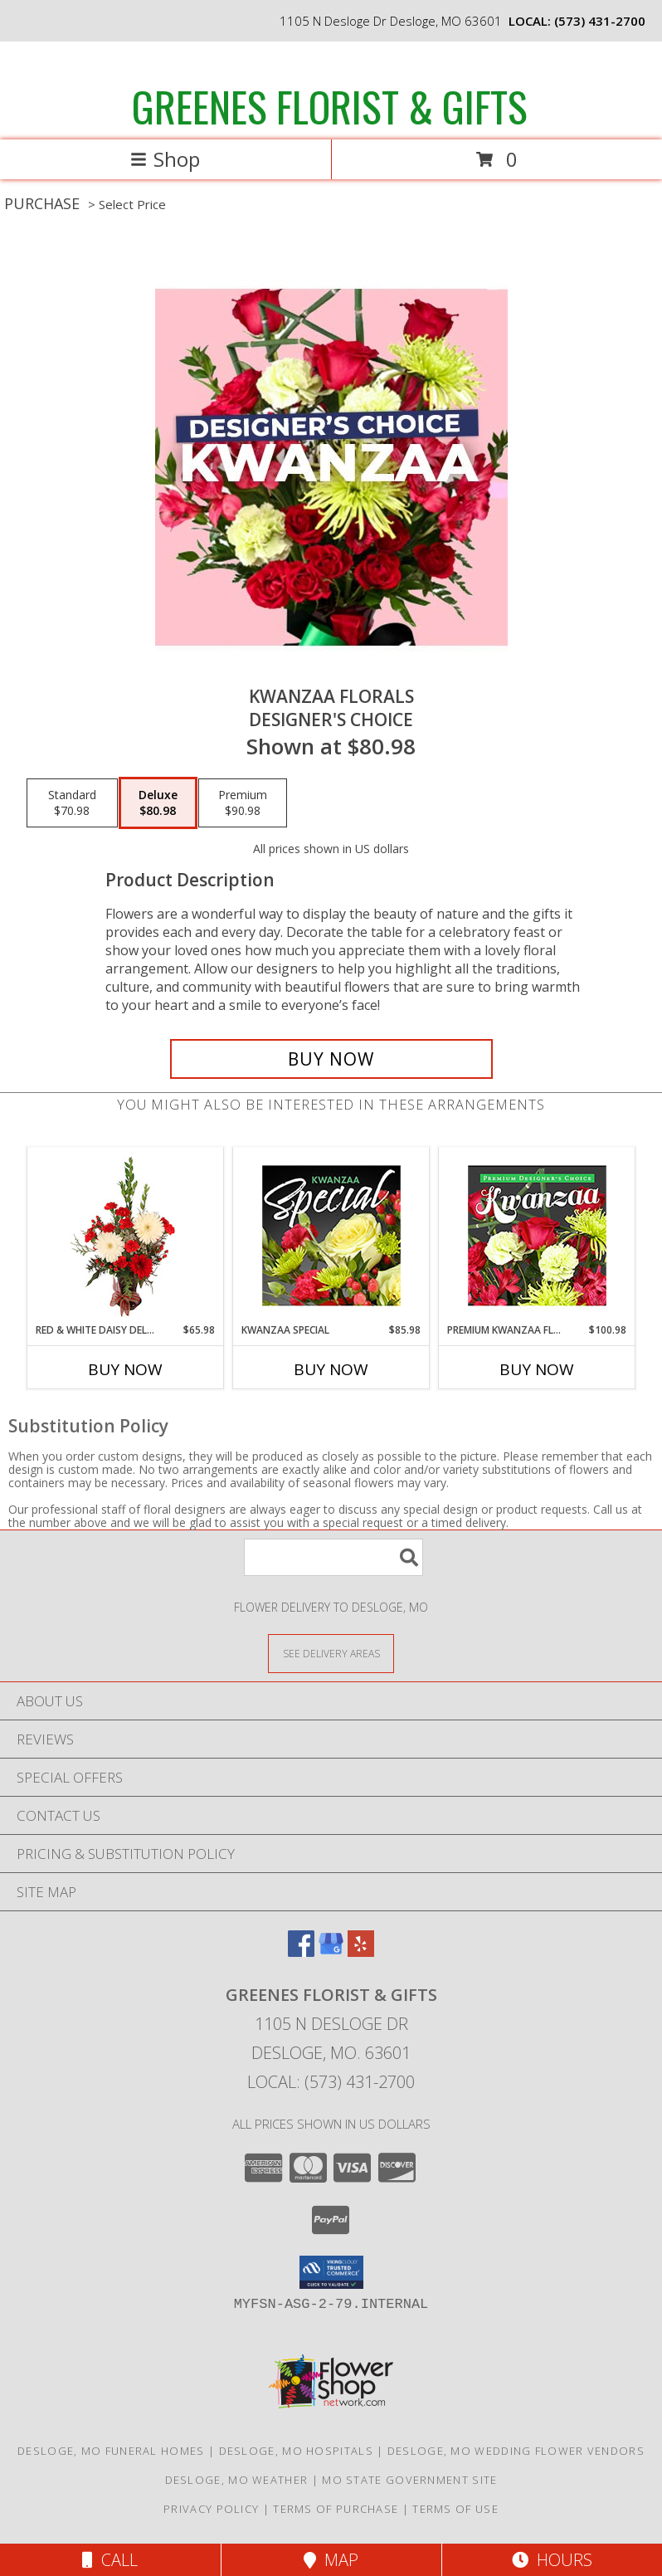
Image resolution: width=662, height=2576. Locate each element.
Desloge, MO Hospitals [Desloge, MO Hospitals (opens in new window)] (296, 2450)
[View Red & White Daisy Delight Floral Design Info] (125, 1235)
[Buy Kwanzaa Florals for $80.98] (331, 1059)
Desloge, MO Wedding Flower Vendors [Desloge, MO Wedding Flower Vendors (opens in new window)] (516, 2450)
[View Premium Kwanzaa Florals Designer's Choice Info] (537, 1235)
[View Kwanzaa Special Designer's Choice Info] (331, 1235)
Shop (165, 159)
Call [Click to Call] (110, 2560)
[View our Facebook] (301, 1951)
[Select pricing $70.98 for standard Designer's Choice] (72, 803)
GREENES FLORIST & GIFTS (330, 105)
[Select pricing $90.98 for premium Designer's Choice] (242, 803)
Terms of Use (455, 2508)
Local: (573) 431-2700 (331, 2082)
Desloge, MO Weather (237, 2479)
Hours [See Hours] (552, 2560)
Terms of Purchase (335, 2508)
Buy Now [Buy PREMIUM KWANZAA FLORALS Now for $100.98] (536, 1369)
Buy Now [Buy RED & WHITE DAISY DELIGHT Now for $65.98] (125, 1369)
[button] (331, 2272)
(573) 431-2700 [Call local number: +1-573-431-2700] (599, 20)
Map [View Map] (331, 2560)
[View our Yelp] (361, 1951)
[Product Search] (333, 1557)
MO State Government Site (409, 2479)
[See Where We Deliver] (331, 1653)
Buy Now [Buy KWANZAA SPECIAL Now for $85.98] (331, 1369)
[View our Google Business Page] (331, 1951)
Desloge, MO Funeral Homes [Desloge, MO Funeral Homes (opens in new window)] (111, 2450)
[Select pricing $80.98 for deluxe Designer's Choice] (158, 803)
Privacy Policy (211, 2508)
